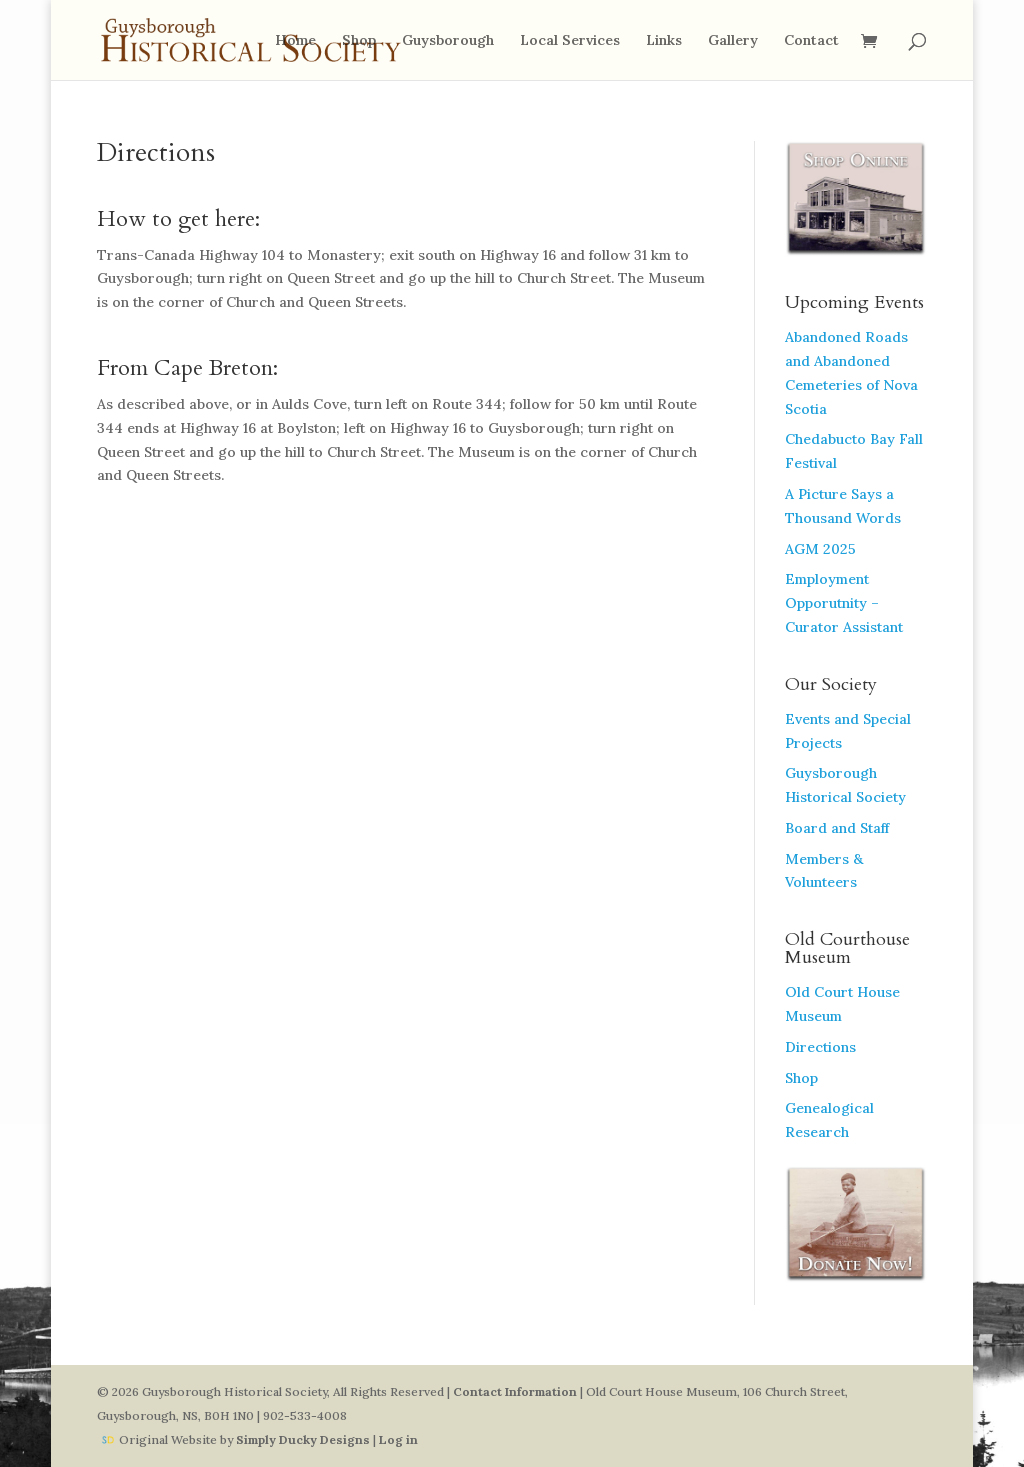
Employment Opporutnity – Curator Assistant (844, 603)
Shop (359, 41)
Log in (398, 1439)
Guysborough (448, 41)
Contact (811, 41)
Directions (820, 1047)
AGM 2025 (820, 549)
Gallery (733, 41)
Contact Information (515, 1391)
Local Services (570, 41)
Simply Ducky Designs (303, 1439)
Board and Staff (837, 828)
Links (664, 41)
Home (295, 41)
